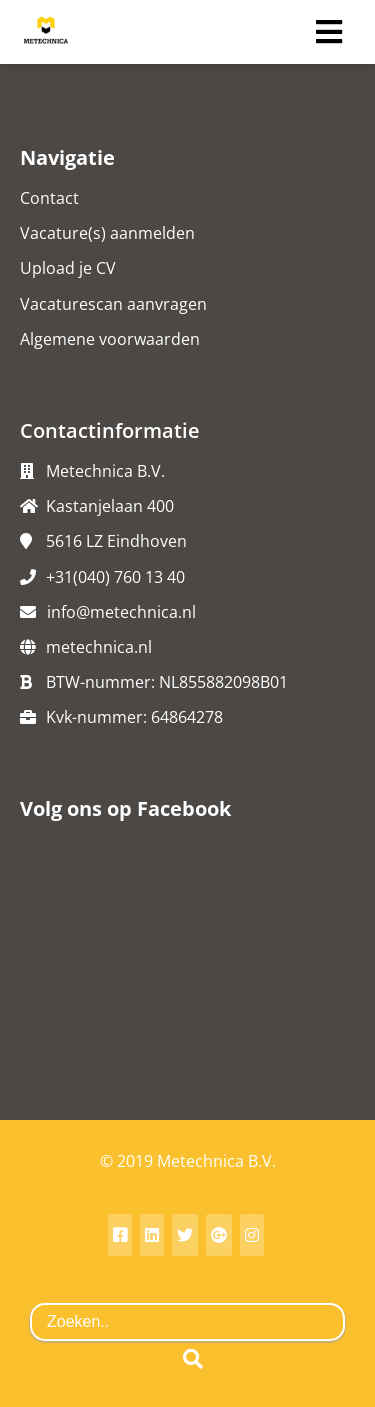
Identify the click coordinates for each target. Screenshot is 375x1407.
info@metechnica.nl (121, 612)
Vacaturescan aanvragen (113, 304)
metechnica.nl (99, 647)
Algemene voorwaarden (110, 339)
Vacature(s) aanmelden (107, 233)
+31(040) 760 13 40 (115, 577)
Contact (49, 198)
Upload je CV (68, 268)
